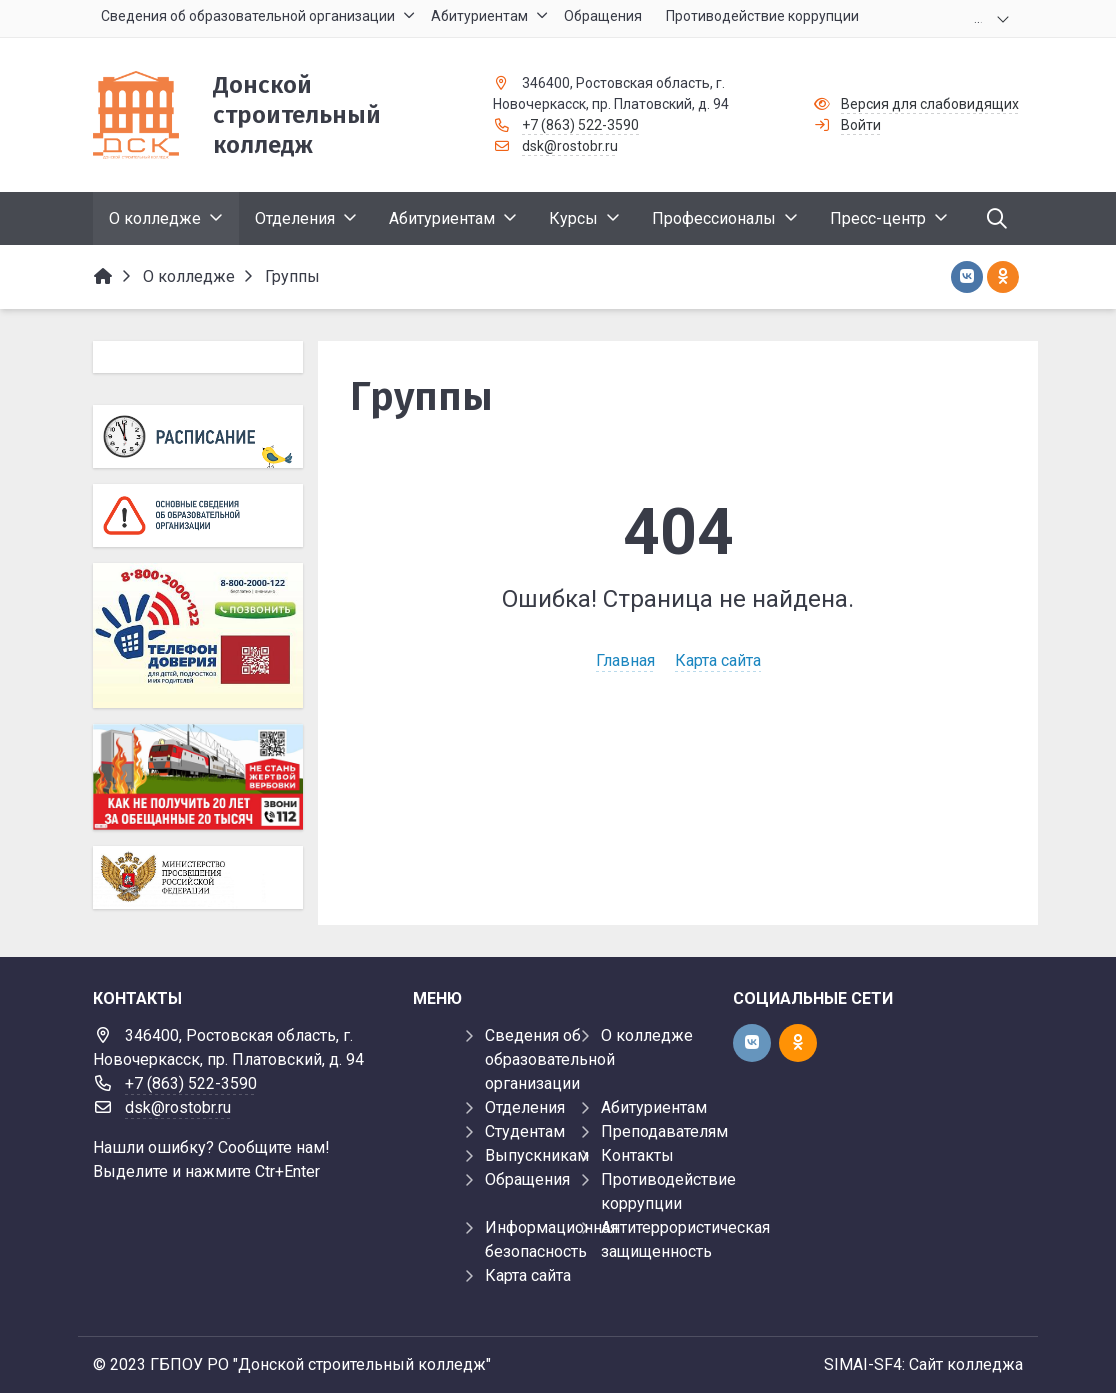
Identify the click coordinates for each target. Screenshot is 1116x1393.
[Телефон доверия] (198, 635)
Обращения (527, 1179)
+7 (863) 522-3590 (580, 125)
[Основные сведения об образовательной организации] (198, 515)
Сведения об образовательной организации (550, 1059)
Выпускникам (537, 1155)
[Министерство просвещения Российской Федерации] (198, 877)
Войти (861, 125)
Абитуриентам (654, 1107)
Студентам (525, 1131)
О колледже (647, 1035)
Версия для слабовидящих (930, 104)
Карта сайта (718, 660)
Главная (625, 660)
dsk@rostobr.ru (570, 146)
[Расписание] (198, 436)
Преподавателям (664, 1131)
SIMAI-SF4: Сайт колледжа (923, 1364)
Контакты (637, 1155)
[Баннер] (198, 777)
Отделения (525, 1107)
